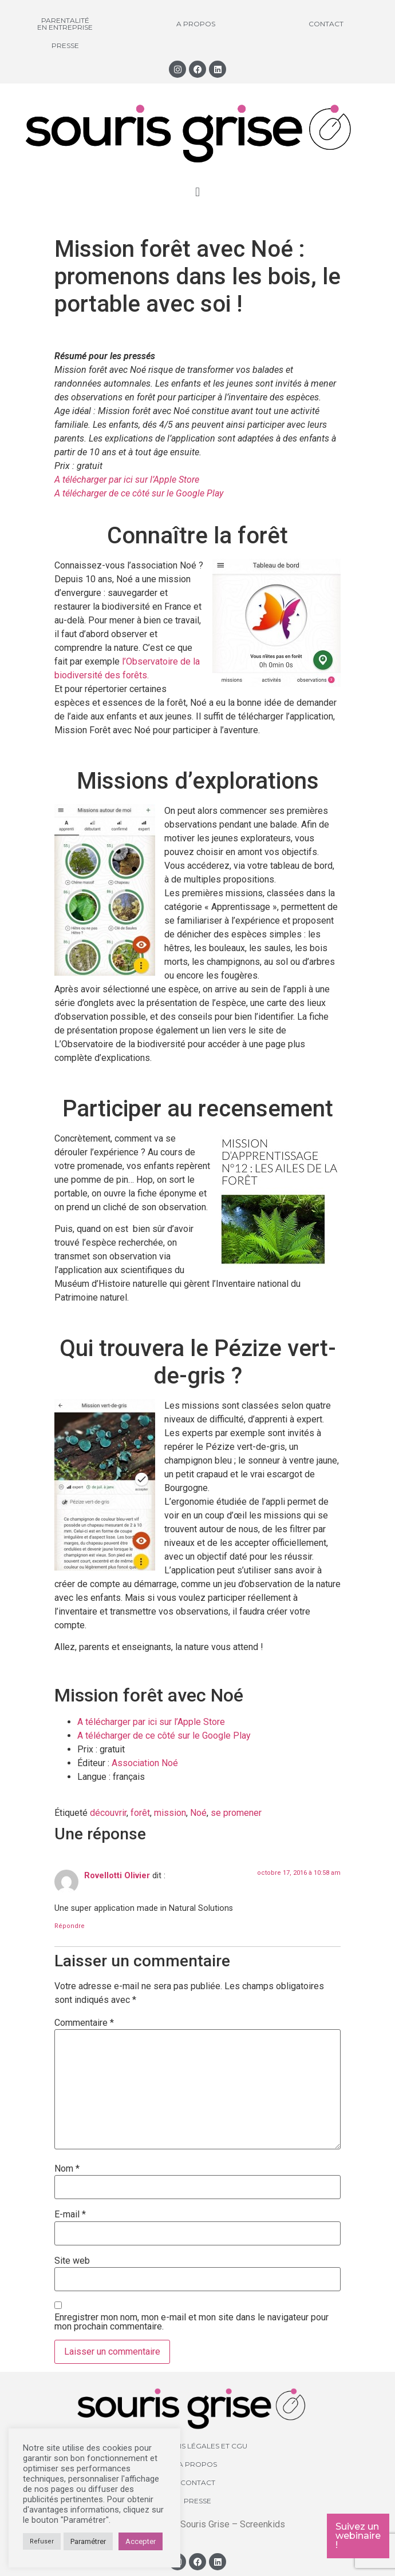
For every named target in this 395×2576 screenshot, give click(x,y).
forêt (140, 1812)
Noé (198, 1812)
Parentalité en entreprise (65, 23)
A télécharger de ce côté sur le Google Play (138, 493)
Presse (65, 45)
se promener (236, 1812)
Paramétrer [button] (88, 2541)
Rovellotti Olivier (117, 1876)
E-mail (70, 2214)
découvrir (108, 1812)
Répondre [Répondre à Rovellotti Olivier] (69, 1926)
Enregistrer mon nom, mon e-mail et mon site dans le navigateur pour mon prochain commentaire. (191, 2322)
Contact (326, 23)
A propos (195, 23)
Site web (72, 2260)
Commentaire (84, 2023)
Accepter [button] (140, 2541)
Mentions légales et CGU (197, 2446)
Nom (67, 2168)
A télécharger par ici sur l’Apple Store (128, 479)
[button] (197, 191)
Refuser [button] (42, 2541)
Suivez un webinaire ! (358, 2535)
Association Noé (146, 1763)
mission (170, 1812)
